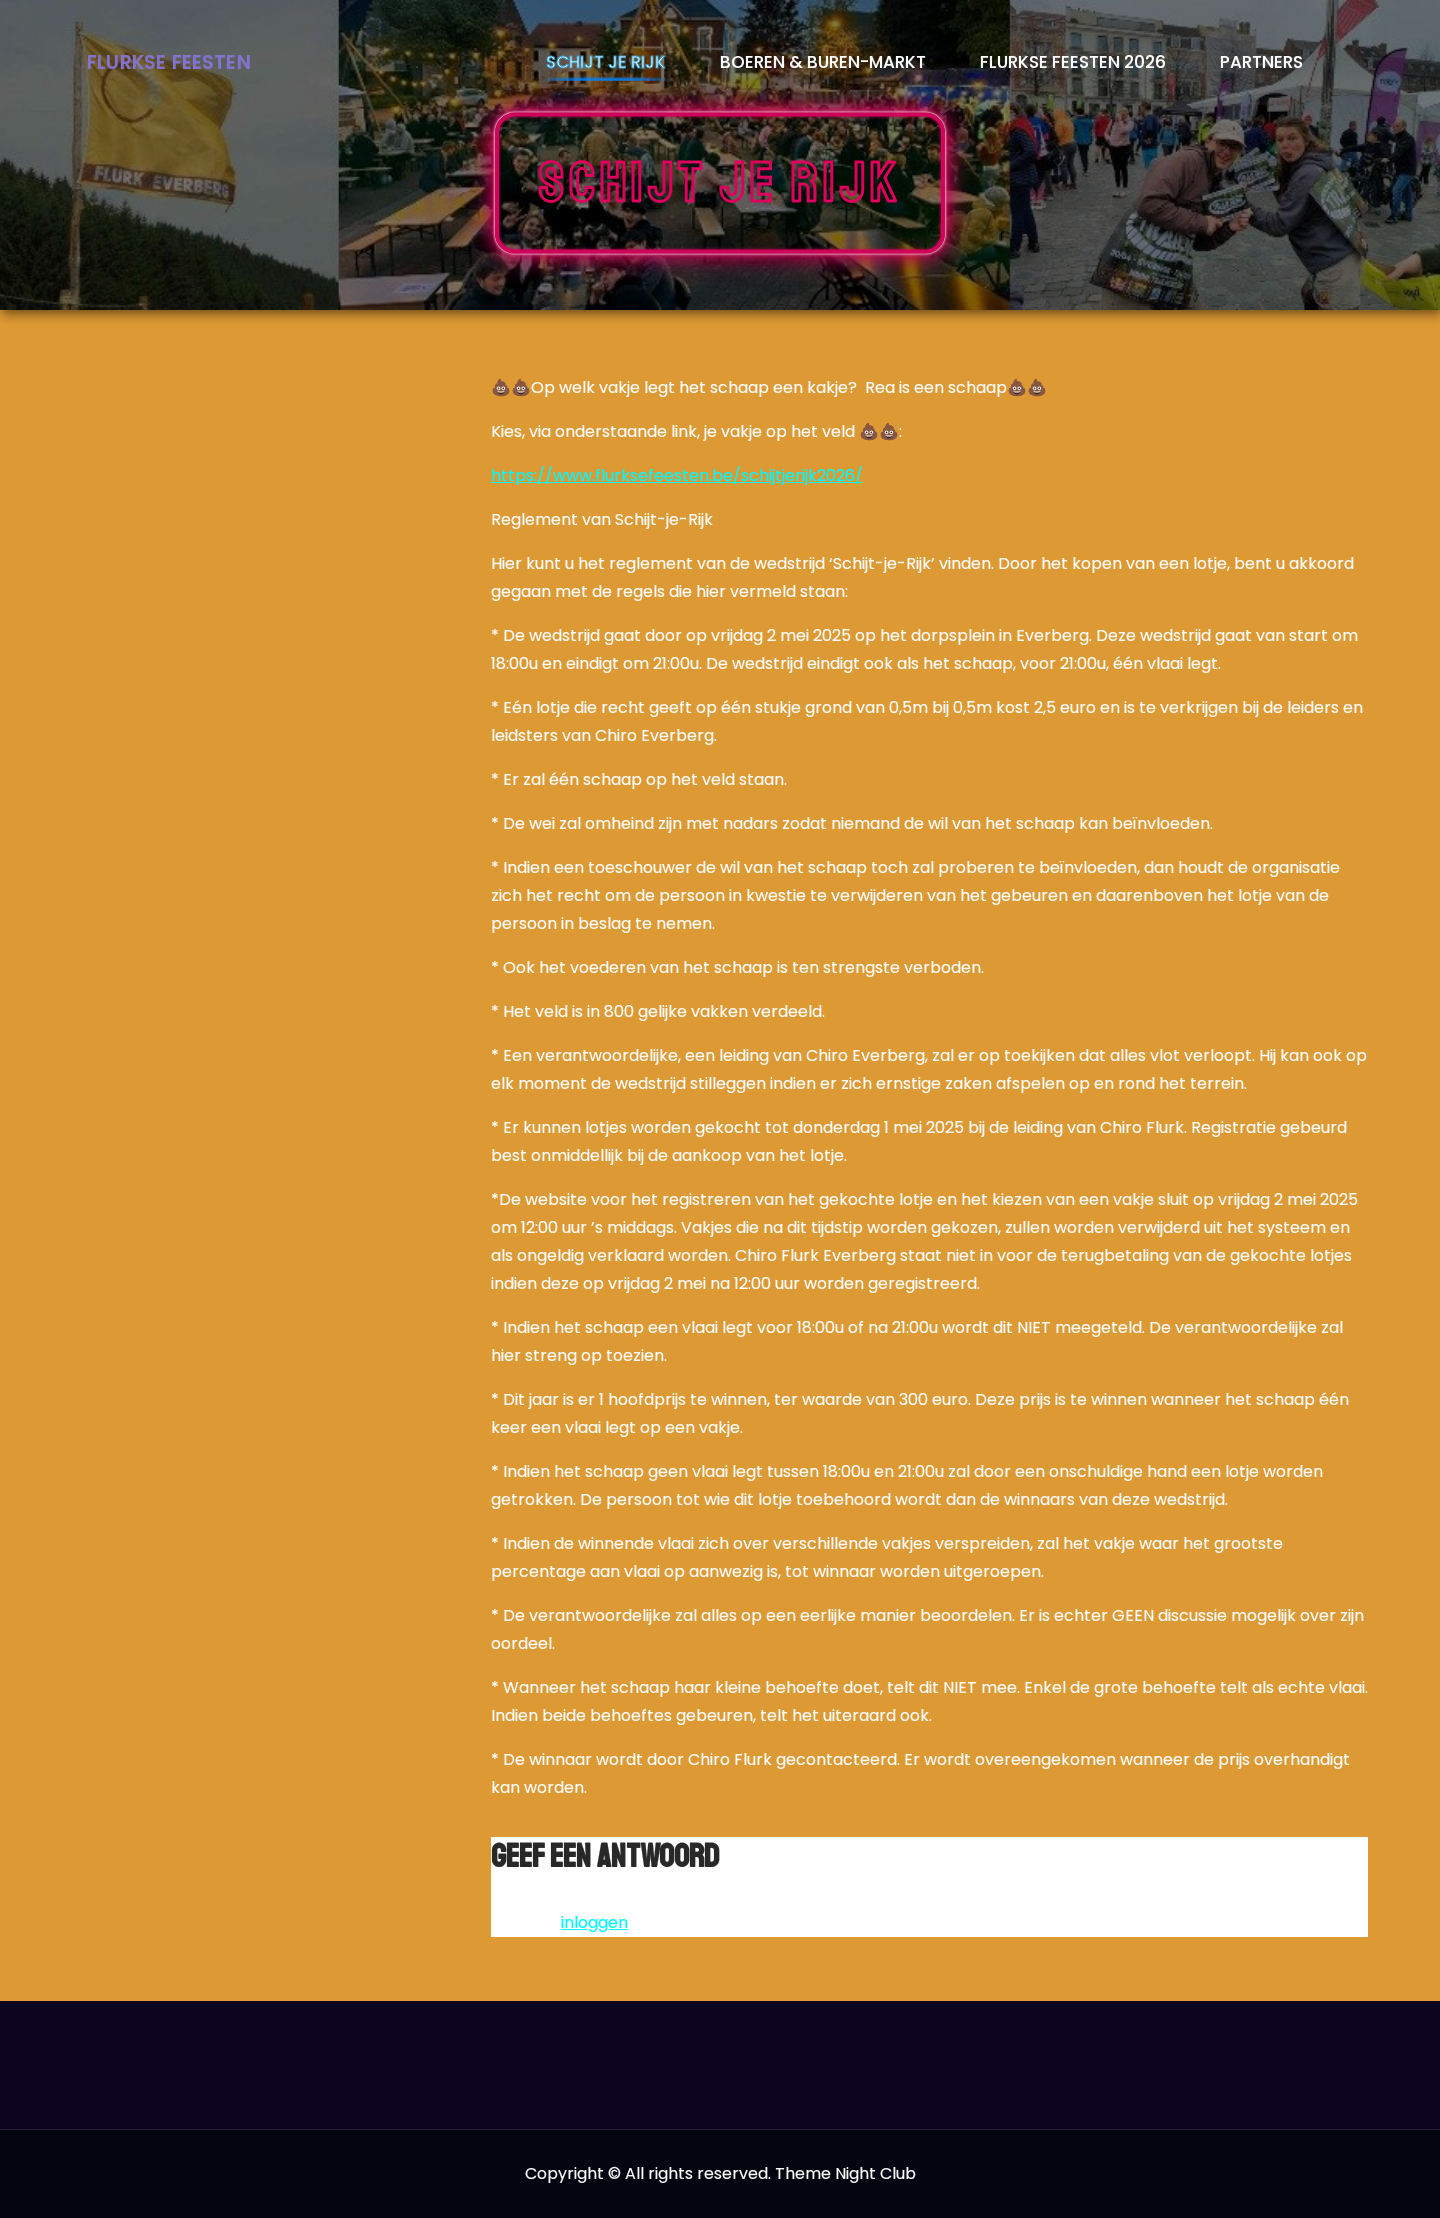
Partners (1261, 62)
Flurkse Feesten (169, 62)
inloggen (594, 1922)
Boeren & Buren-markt (823, 62)
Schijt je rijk (606, 62)
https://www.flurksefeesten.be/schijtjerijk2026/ (677, 475)
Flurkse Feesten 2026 (1073, 62)
